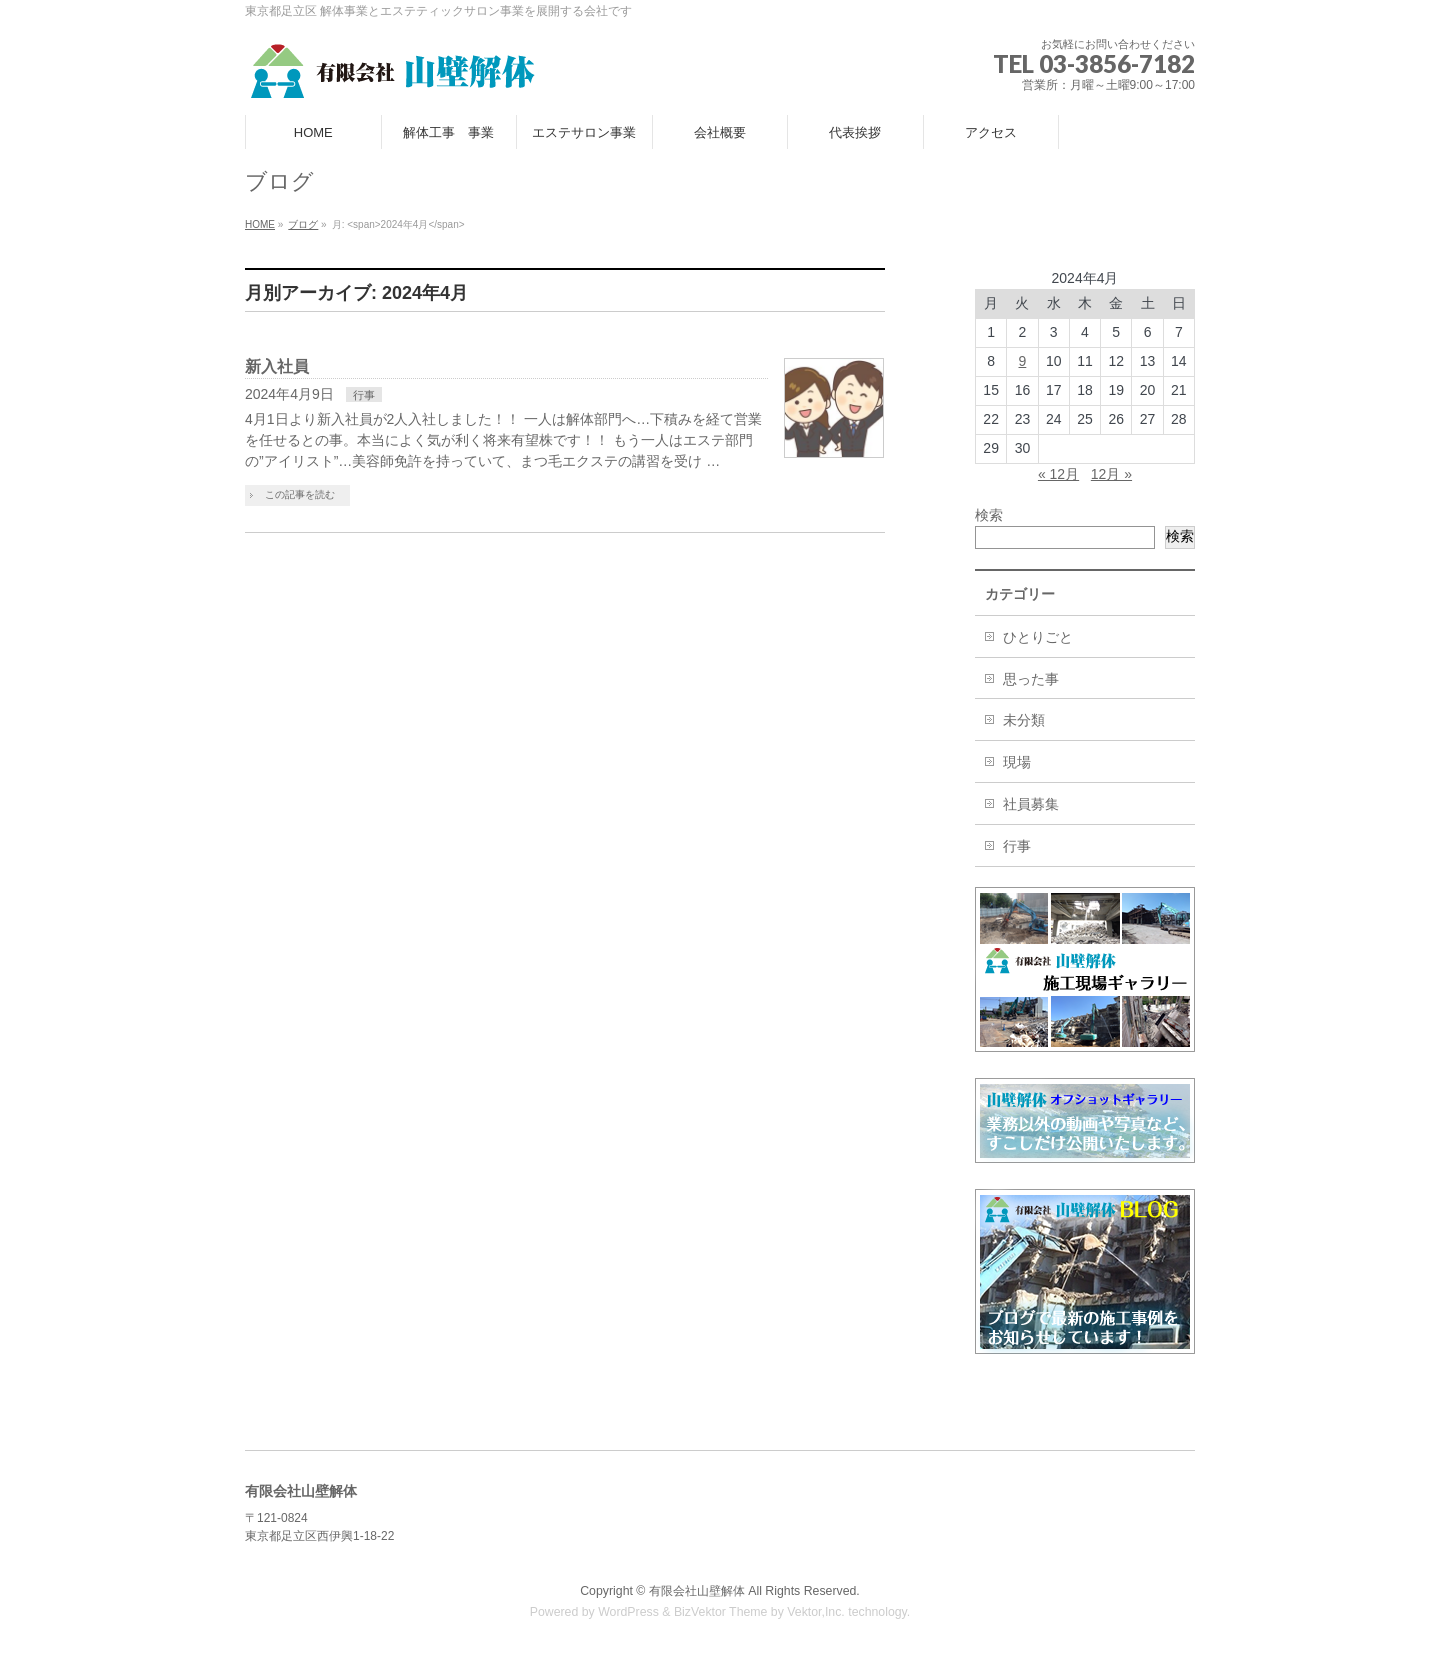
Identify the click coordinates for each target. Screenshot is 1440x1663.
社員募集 (1031, 804)
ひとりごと (1038, 637)
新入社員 (277, 366)
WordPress (628, 1612)
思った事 (1031, 679)
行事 (364, 395)
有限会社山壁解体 (697, 1591)
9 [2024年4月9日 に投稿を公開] (1023, 361)
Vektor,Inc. (816, 1612)
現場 (1017, 762)
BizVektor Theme (721, 1612)
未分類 (1024, 720)
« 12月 (1058, 474)
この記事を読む (300, 494)
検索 (989, 515)
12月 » (1111, 474)
